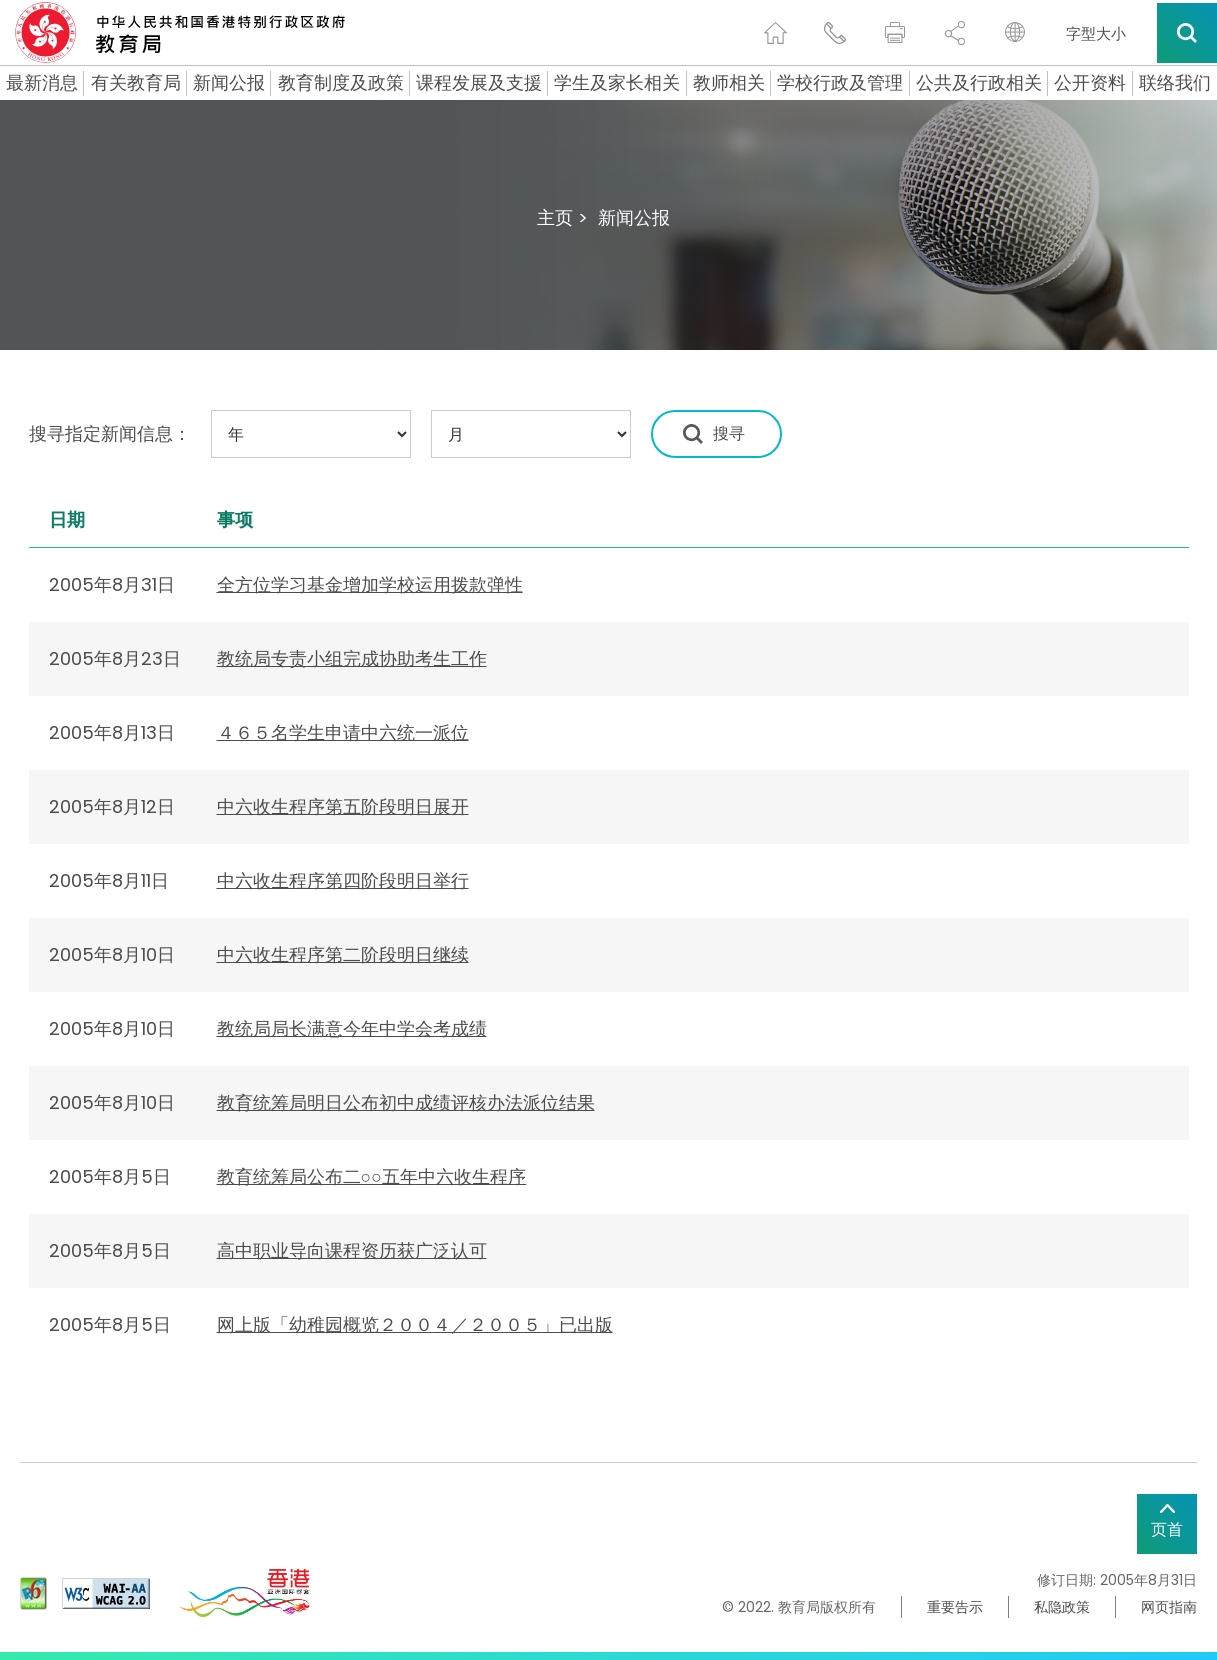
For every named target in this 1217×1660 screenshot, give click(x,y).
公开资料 (1090, 83)
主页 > (562, 217)
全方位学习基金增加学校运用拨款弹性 (370, 584)
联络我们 (1175, 83)
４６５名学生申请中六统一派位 (343, 732)
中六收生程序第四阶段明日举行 (343, 880)
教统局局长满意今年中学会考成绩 (352, 1028)
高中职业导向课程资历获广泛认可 (352, 1250)
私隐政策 (1062, 1607)
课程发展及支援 (479, 83)
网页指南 (1169, 1607)
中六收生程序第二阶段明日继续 (343, 954)
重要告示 (955, 1607)
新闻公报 (229, 83)
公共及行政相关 (979, 83)
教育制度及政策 (341, 83)
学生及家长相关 (617, 83)
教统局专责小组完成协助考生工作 (352, 658)
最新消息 (42, 83)
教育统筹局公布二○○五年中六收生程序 (372, 1176)
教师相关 (729, 83)
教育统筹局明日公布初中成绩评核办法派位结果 (406, 1102)
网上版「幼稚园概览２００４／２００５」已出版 (415, 1324)
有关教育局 (136, 83)
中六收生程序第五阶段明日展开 (343, 806)
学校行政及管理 (840, 83)
